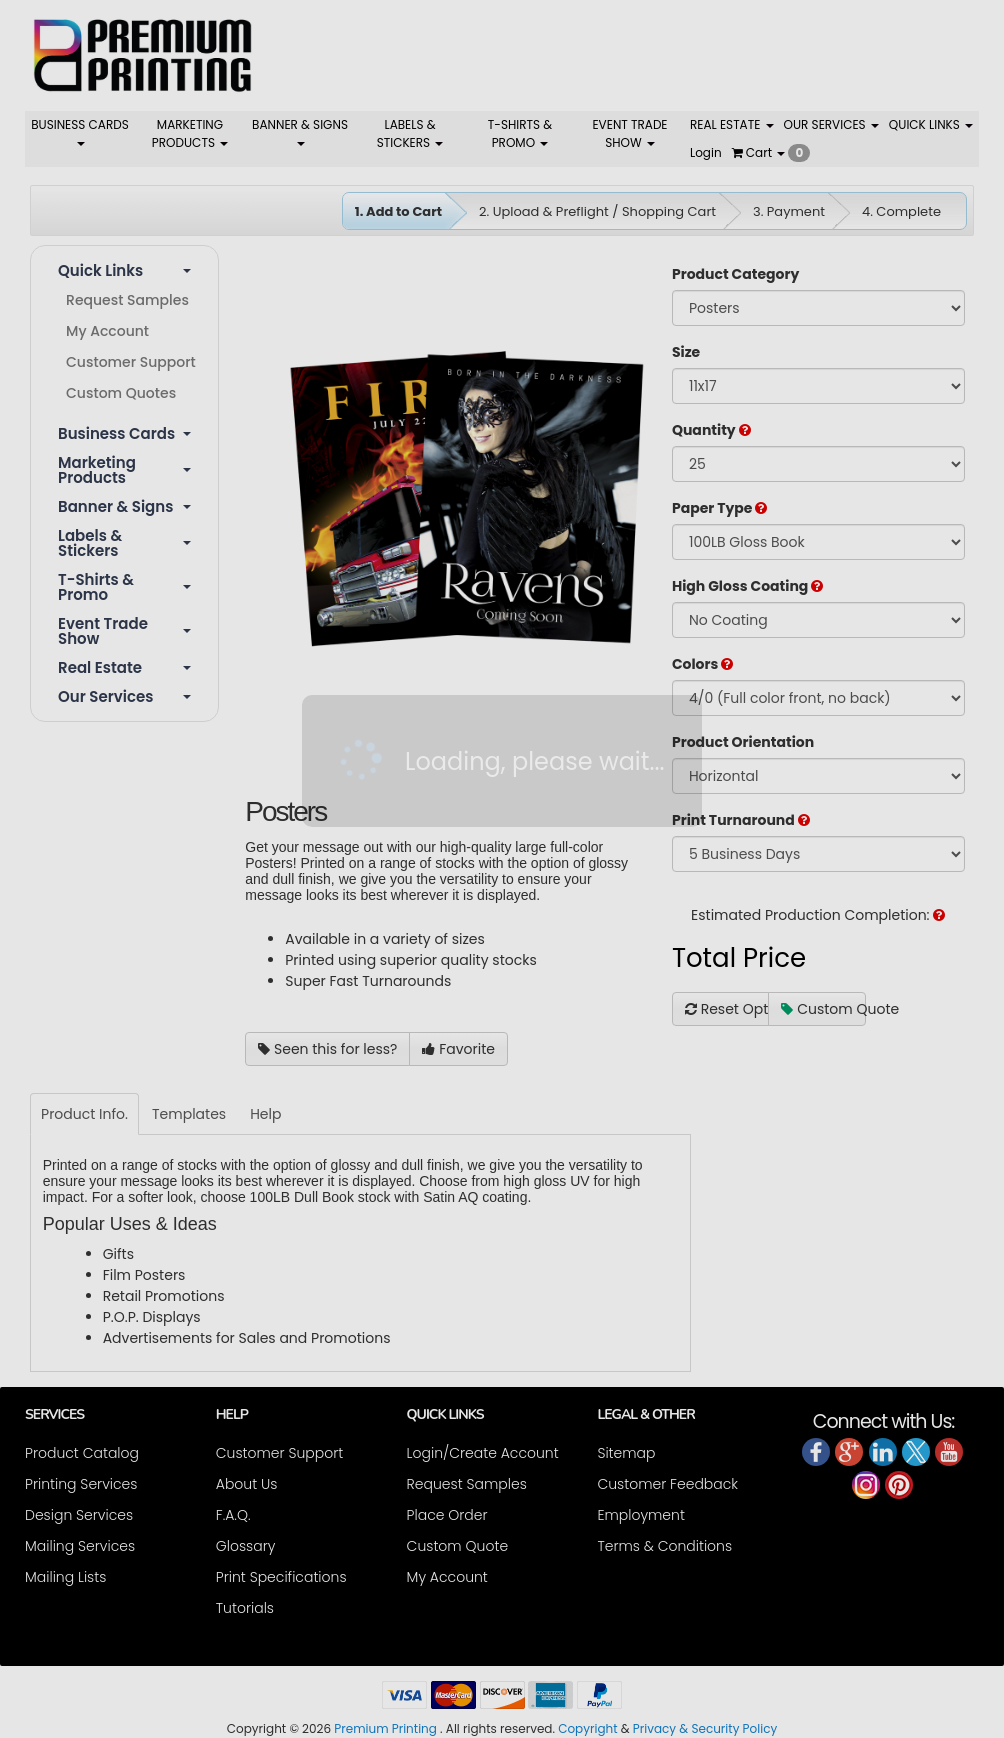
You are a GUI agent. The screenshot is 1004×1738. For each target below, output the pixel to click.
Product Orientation (743, 742)
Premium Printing (385, 1728)
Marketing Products (124, 470)
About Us (247, 1484)
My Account (107, 331)
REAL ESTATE (732, 124)
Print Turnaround (741, 820)
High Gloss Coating (747, 586)
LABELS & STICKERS (410, 133)
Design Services (79, 1515)
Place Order (447, 1515)
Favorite (458, 1049)
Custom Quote (823, 1009)
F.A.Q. (233, 1515)
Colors (702, 664)
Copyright (587, 1728)
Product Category (735, 274)
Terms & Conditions (664, 1546)
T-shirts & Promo (124, 587)
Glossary (246, 1546)
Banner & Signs (124, 506)
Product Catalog (82, 1453)
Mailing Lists (65, 1577)
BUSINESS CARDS (80, 131)
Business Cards (124, 433)
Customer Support (131, 362)
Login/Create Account (483, 1453)
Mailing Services (80, 1546)
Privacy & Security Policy (705, 1728)
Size (686, 352)
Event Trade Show (124, 631)
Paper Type (720, 508)
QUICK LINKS (931, 124)
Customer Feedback (667, 1484)
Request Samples (127, 300)
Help (265, 1114)
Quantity (711, 430)
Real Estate (124, 667)
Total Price (739, 958)
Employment (641, 1515)
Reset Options (727, 1009)
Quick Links (124, 270)
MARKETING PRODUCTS (190, 133)
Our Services (124, 696)
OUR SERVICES (831, 124)
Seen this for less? (327, 1049)
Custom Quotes (121, 393)
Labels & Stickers (124, 543)
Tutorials (245, 1608)
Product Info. (84, 1114)
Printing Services (81, 1484)
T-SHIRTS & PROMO (520, 133)
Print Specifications (281, 1577)
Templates (189, 1114)
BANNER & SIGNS (300, 131)
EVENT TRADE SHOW (629, 133)
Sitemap (626, 1453)
